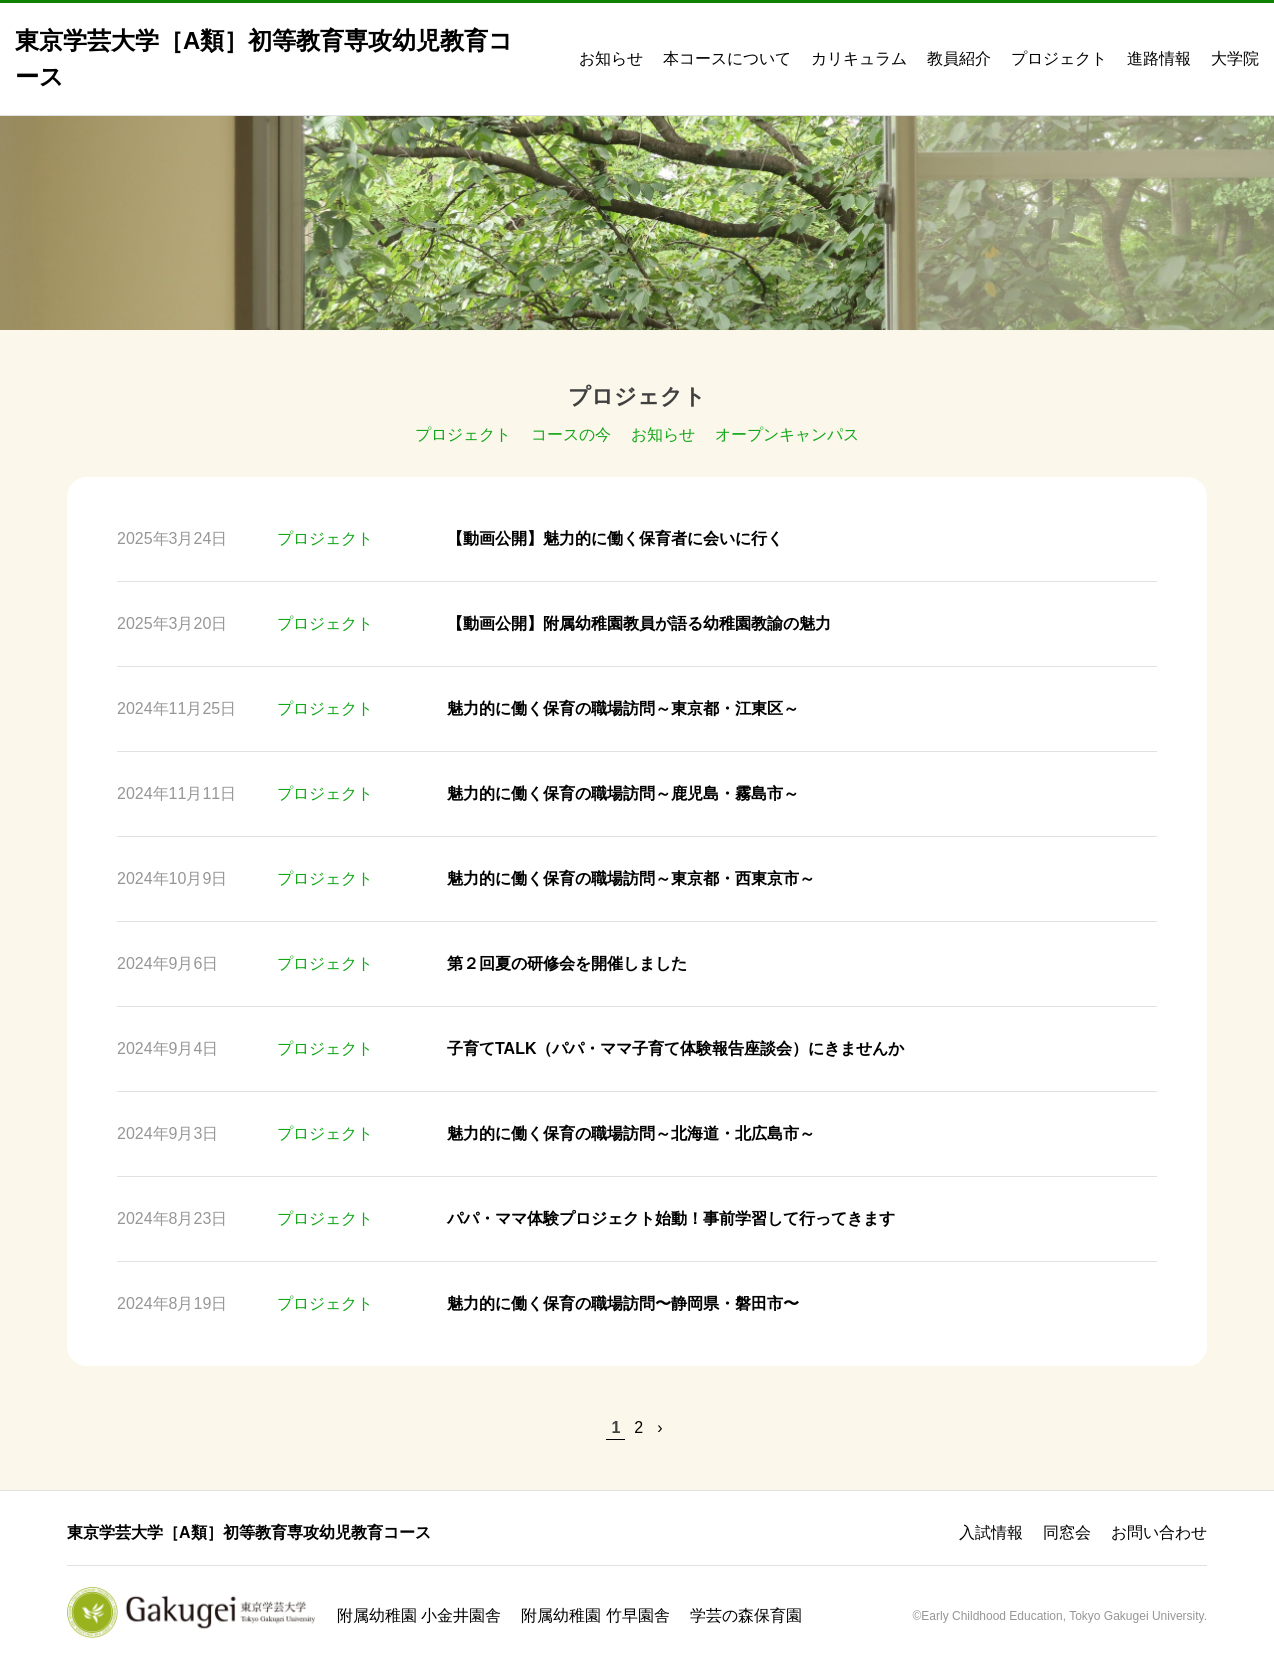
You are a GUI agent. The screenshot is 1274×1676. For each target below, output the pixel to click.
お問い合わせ (1159, 1532)
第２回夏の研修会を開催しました (567, 963)
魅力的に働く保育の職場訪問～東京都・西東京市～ (631, 878)
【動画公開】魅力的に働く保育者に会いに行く (615, 538)
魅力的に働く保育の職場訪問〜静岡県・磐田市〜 (623, 1303)
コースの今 (571, 434)
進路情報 (1159, 58)
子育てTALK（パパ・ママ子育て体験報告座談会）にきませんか (675, 1048)
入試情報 (991, 1532)
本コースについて (727, 58)
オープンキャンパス (787, 434)
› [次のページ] (659, 1427)
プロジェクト (1059, 58)
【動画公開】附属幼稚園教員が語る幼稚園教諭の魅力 (639, 623)
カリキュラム (859, 58)
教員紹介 (959, 58)
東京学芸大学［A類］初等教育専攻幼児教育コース (249, 1532)
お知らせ (611, 58)
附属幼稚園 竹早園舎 (595, 1615)
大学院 (1235, 58)
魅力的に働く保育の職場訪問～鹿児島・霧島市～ (623, 793)
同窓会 (1067, 1532)
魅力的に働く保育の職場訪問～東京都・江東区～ (623, 708)
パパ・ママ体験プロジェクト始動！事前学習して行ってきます (671, 1218)
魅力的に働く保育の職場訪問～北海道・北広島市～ (631, 1133)
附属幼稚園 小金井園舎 (419, 1615)
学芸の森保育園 (746, 1615)
